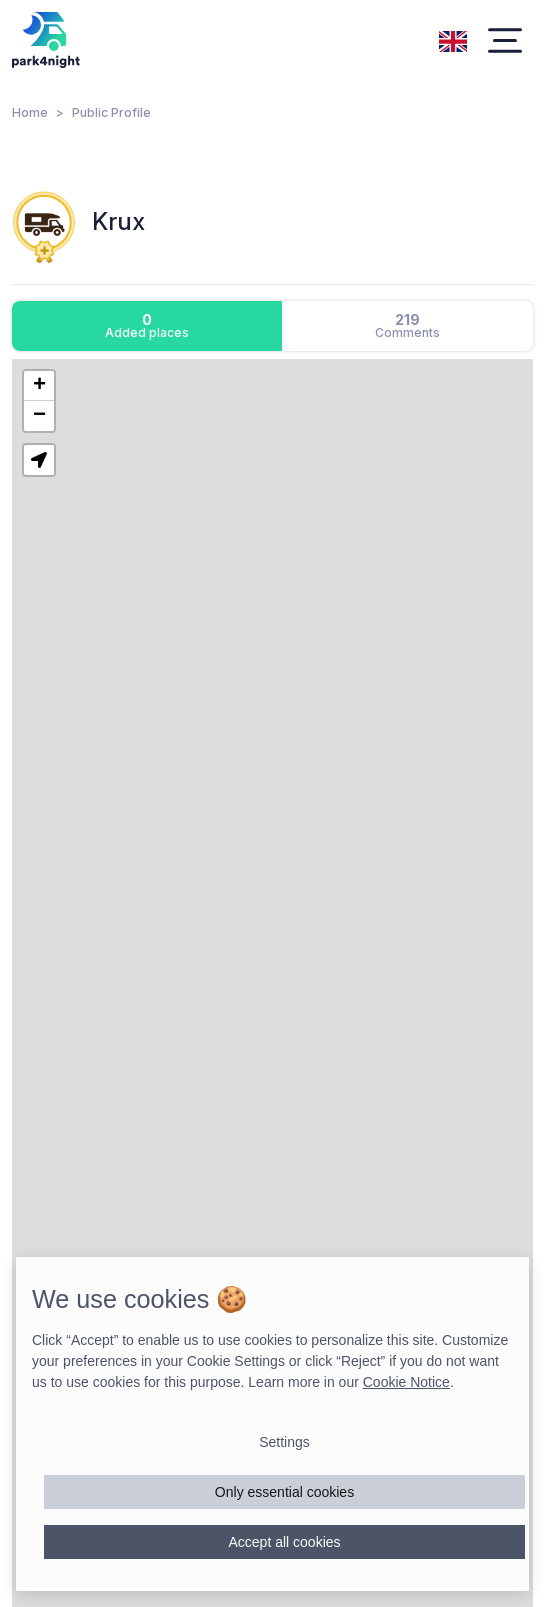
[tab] (147, 326)
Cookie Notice (406, 1382)
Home (30, 112)
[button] (39, 386)
